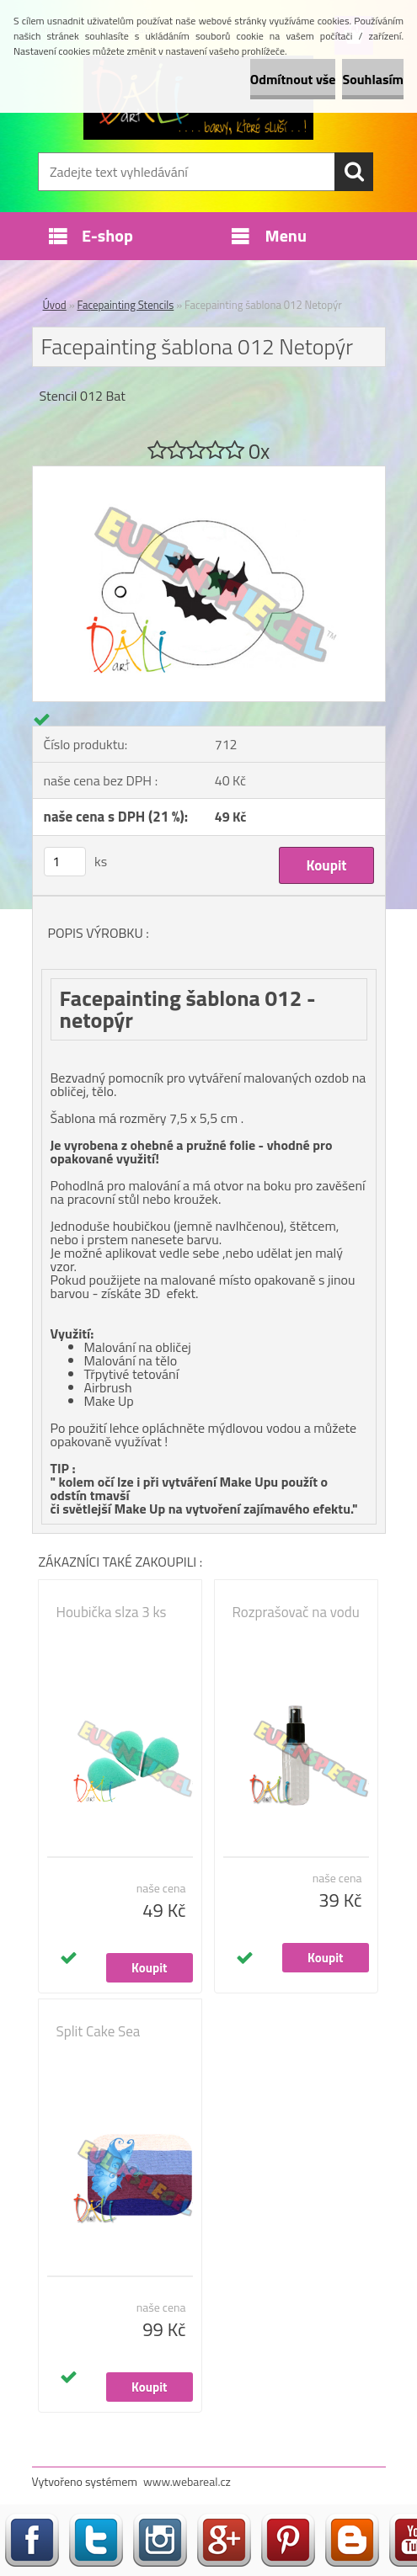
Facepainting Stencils (126, 304)
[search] (353, 171)
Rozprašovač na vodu (296, 1612)
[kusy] (65, 861)
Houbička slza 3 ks (111, 1612)
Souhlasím (373, 79)
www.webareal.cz (187, 2481)
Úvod (55, 304)
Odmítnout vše (293, 79)
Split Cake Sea (98, 2031)
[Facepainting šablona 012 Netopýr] (209, 473)
